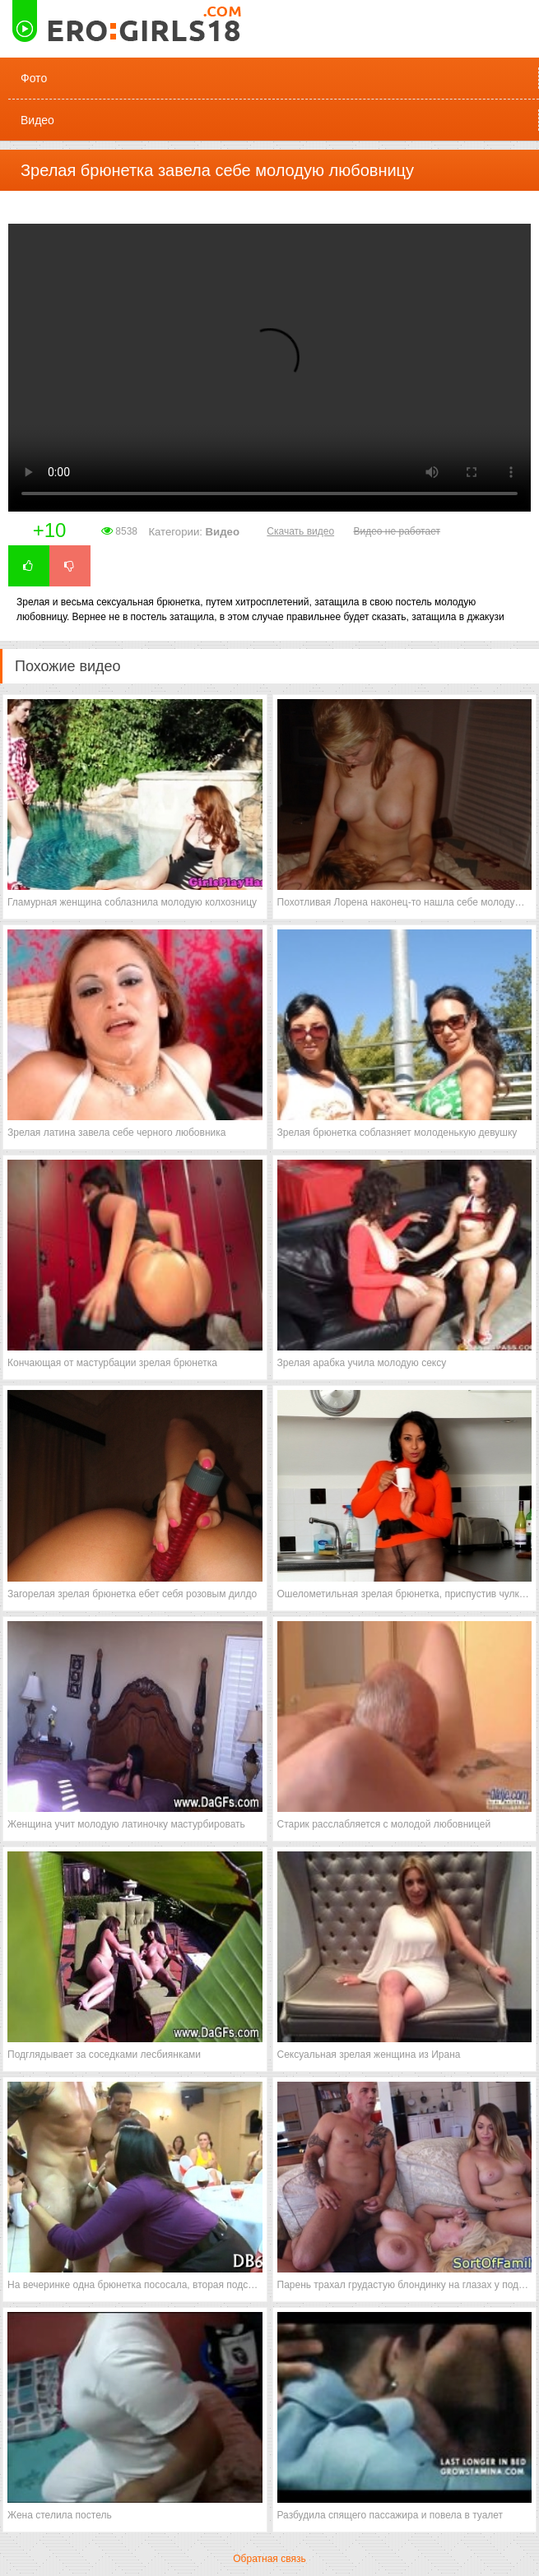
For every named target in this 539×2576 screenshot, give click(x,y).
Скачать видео (300, 531)
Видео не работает (396, 531)
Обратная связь (269, 2558)
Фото (34, 78)
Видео (37, 120)
